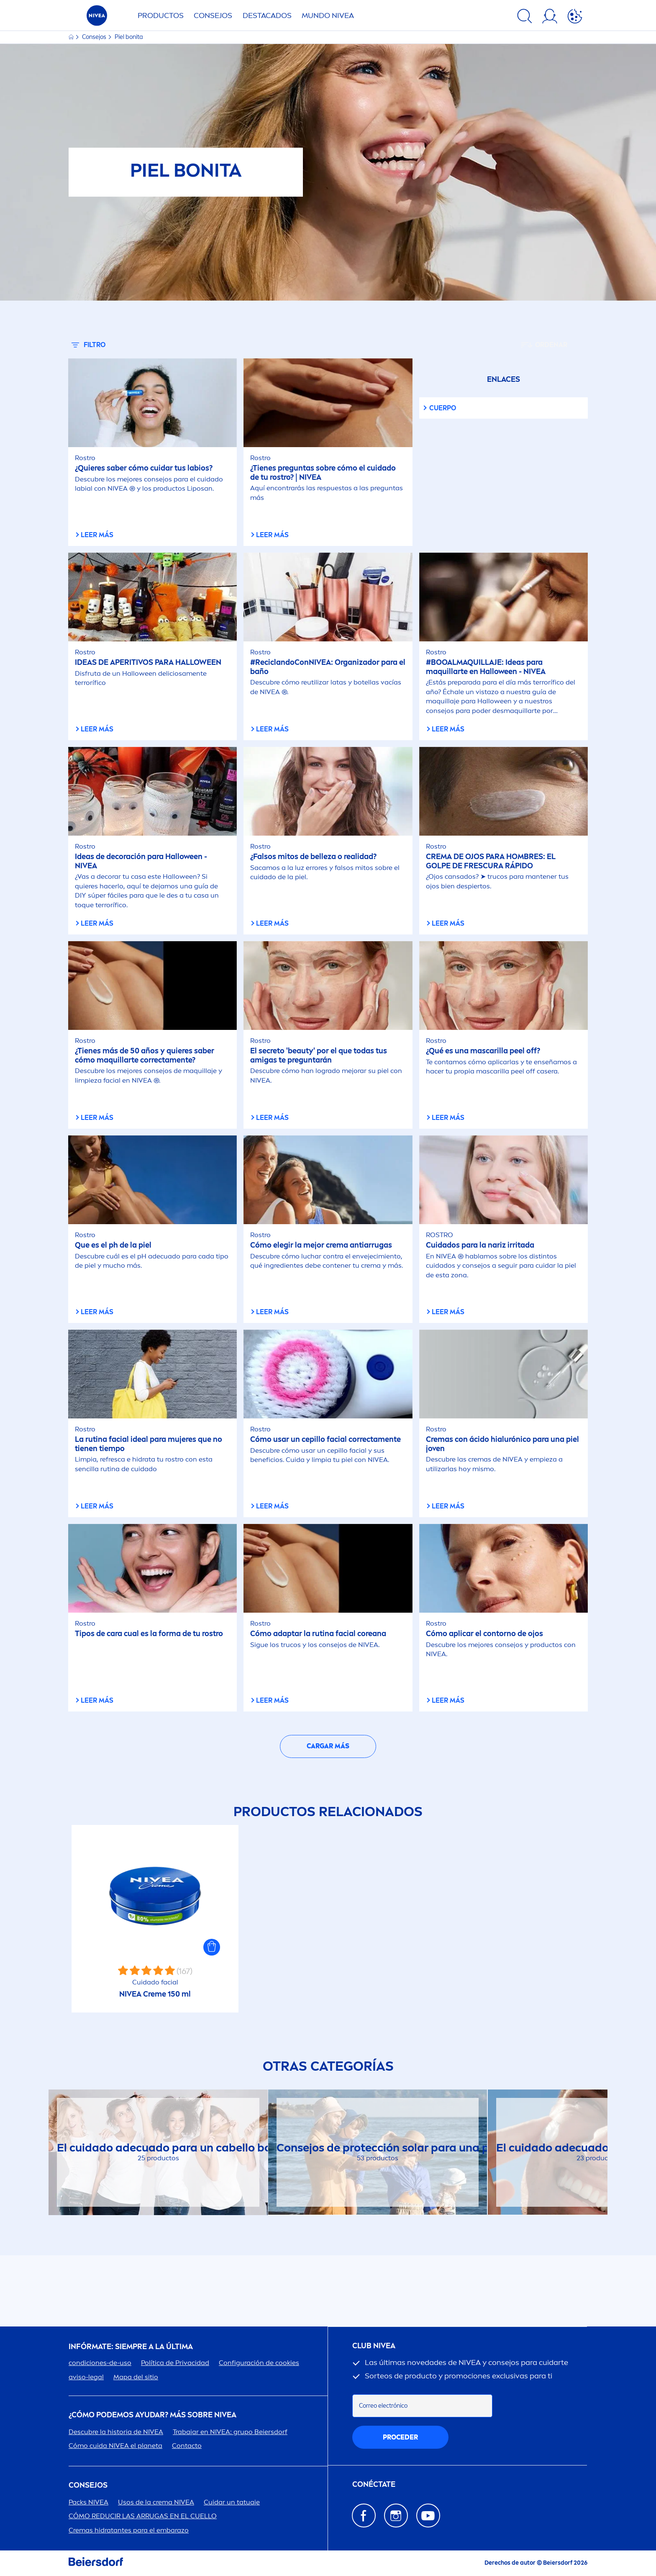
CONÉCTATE (373, 2484)
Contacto (187, 2446)
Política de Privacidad (175, 2363)
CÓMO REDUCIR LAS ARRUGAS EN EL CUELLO (143, 2516)
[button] (211, 1947)
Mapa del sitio (135, 2377)
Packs (88, 2502)
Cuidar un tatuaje (232, 2502)
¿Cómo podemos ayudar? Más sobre (152, 2415)
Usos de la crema (156, 2502)
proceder (400, 2437)
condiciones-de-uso (100, 2363)
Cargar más (328, 1746)
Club (373, 2346)
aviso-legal (86, 2377)
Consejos (213, 15)
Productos (161, 15)
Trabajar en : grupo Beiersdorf (230, 2432)
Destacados (267, 15)
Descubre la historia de (116, 2432)
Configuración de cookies (259, 2363)
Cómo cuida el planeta (115, 2446)
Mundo (328, 15)
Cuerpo (442, 408)
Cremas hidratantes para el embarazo (129, 2530)
